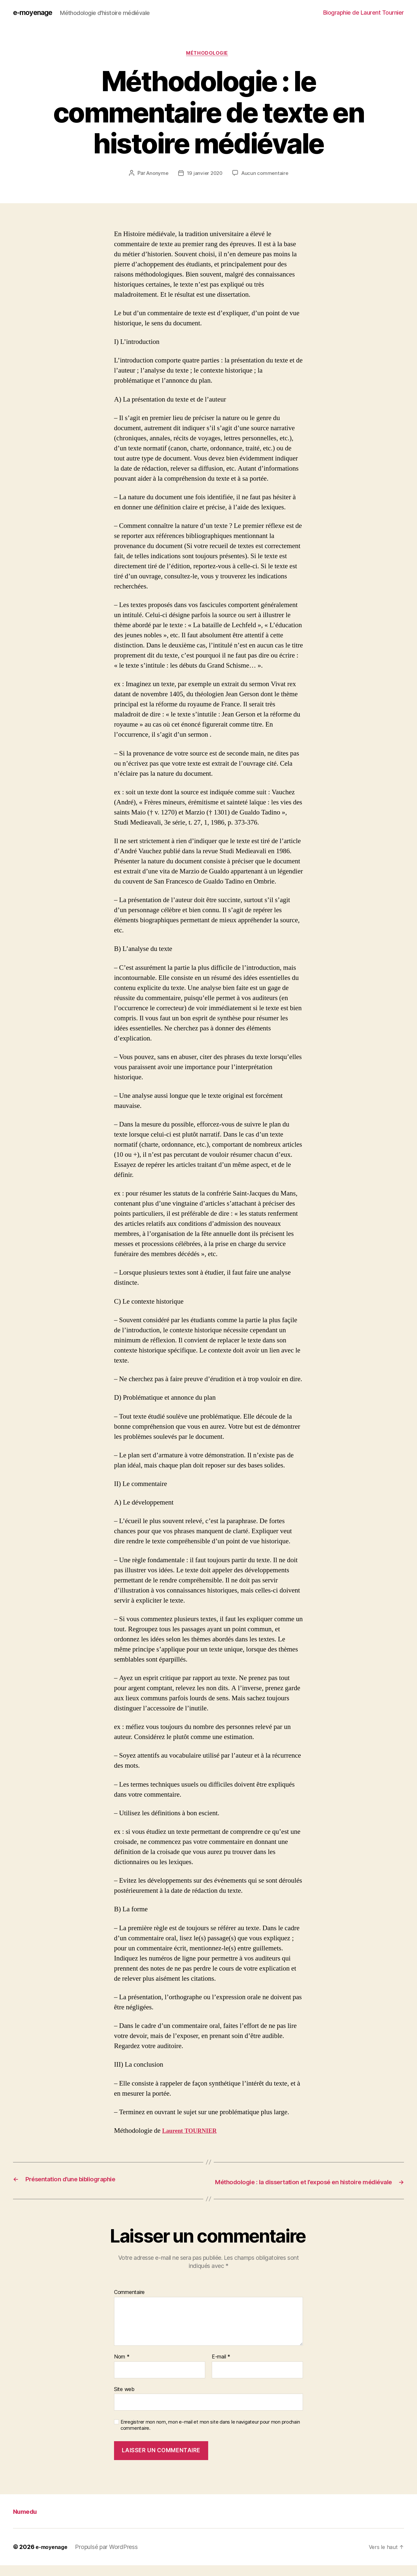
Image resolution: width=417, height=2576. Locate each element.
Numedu (28, 2521)
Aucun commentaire (266, 175)
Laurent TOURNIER (193, 2133)
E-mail (221, 2368)
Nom (122, 2368)
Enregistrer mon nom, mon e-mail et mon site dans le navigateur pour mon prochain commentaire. (210, 2436)
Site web (124, 2400)
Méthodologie (208, 55)
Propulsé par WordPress (110, 2557)
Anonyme (155, 175)
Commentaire (129, 2303)
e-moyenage (36, 13)
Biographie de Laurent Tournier (363, 12)
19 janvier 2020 (204, 175)
